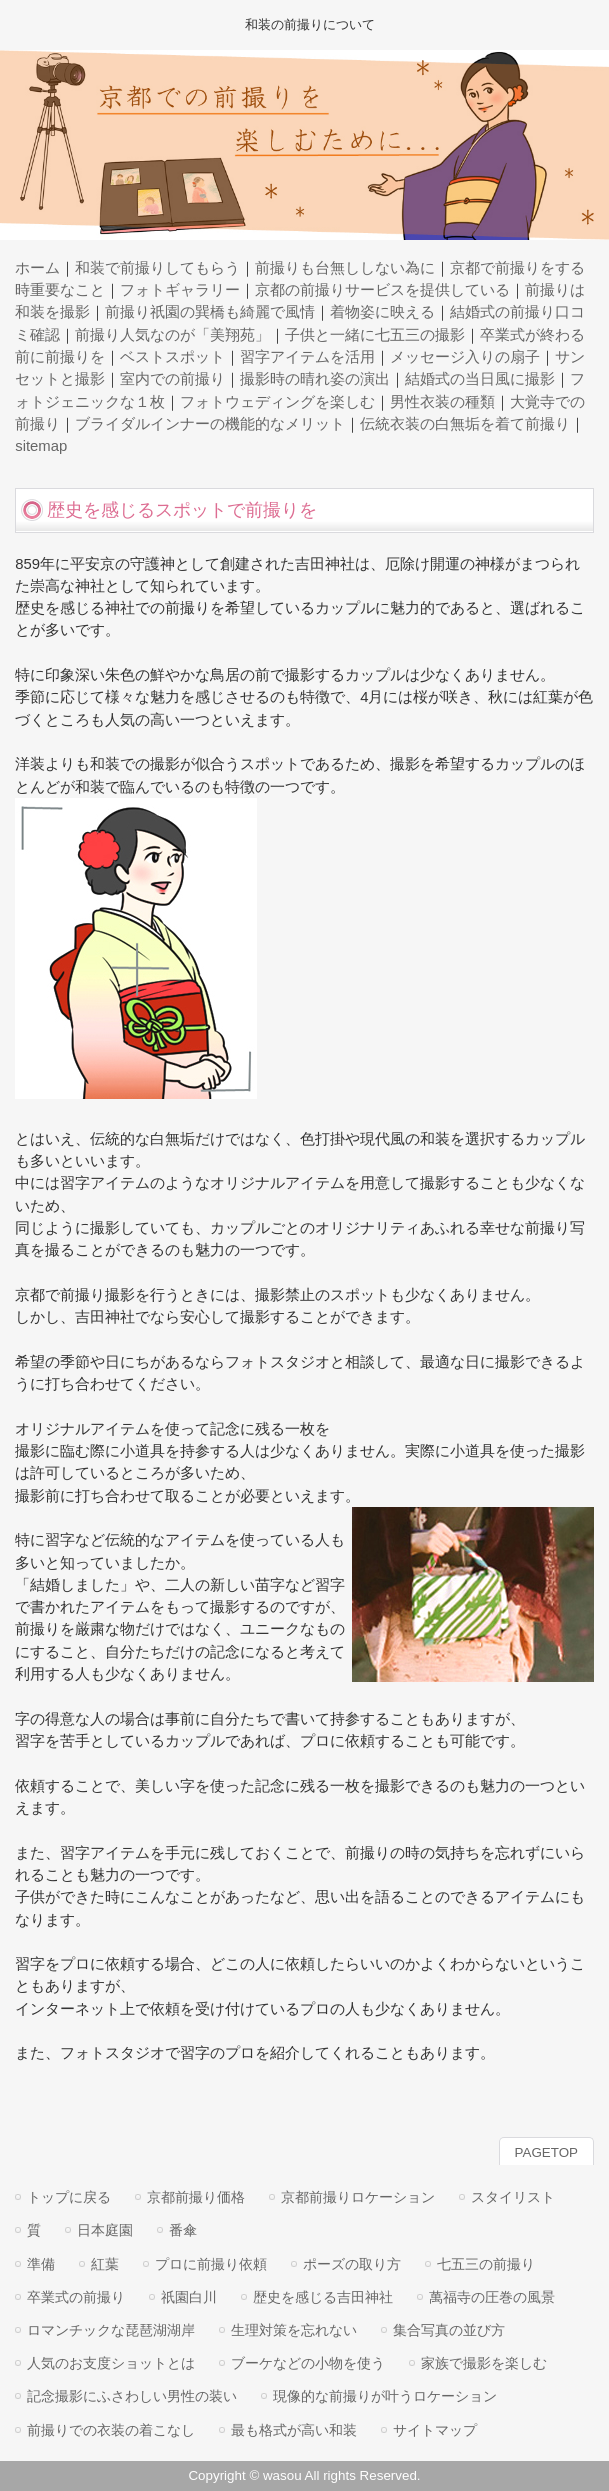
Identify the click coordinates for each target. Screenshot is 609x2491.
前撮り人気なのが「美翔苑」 (172, 335)
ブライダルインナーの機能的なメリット (210, 424)
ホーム (37, 268)
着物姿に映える (382, 312)
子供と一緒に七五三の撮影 (375, 335)
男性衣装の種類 (442, 402)
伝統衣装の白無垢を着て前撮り (465, 424)
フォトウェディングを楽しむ (277, 402)
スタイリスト (513, 2197)
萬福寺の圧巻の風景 (492, 2297)
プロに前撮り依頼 (211, 2264)
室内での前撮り (172, 379)
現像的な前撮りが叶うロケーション (385, 2396)
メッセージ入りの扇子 (465, 357)
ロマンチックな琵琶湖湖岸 (111, 2330)
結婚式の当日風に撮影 (480, 379)
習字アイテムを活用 (307, 357)
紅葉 (105, 2264)
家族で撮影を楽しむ (484, 2363)
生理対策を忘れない (294, 2330)
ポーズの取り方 (352, 2264)
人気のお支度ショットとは (111, 2363)
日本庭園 (105, 2230)
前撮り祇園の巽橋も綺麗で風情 (210, 312)
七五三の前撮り (486, 2264)
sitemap (41, 446)
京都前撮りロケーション (358, 2197)
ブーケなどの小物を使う (308, 2363)
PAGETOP (546, 2152)
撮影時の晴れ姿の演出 (315, 379)
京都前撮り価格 (196, 2197)
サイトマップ (435, 2430)
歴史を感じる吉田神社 (323, 2297)
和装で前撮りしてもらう (157, 268)
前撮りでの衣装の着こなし (111, 2430)
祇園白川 (189, 2297)
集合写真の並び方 (449, 2330)
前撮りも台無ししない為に (345, 268)
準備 (41, 2264)
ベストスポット (172, 357)
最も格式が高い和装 (294, 2430)
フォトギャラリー (180, 290)
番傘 (183, 2230)
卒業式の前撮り (76, 2297)
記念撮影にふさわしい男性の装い (132, 2396)
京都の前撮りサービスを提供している (382, 290)
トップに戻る (69, 2197)
